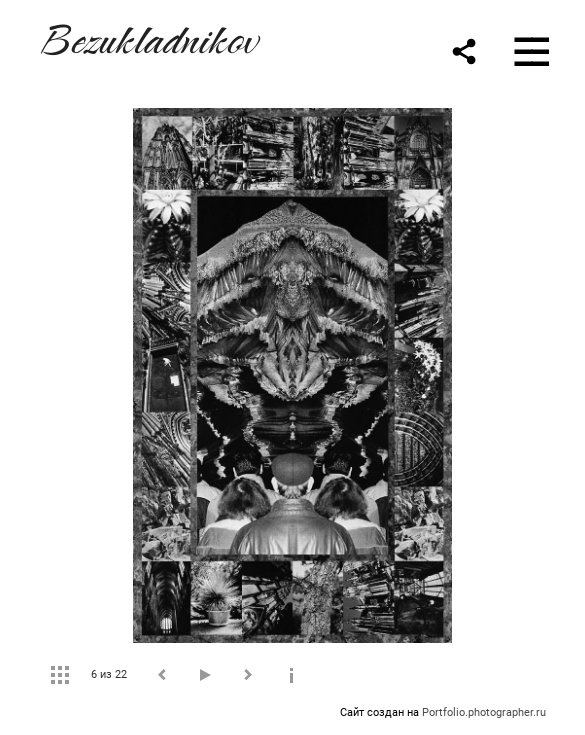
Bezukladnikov (148, 36)
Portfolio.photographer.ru (484, 712)
